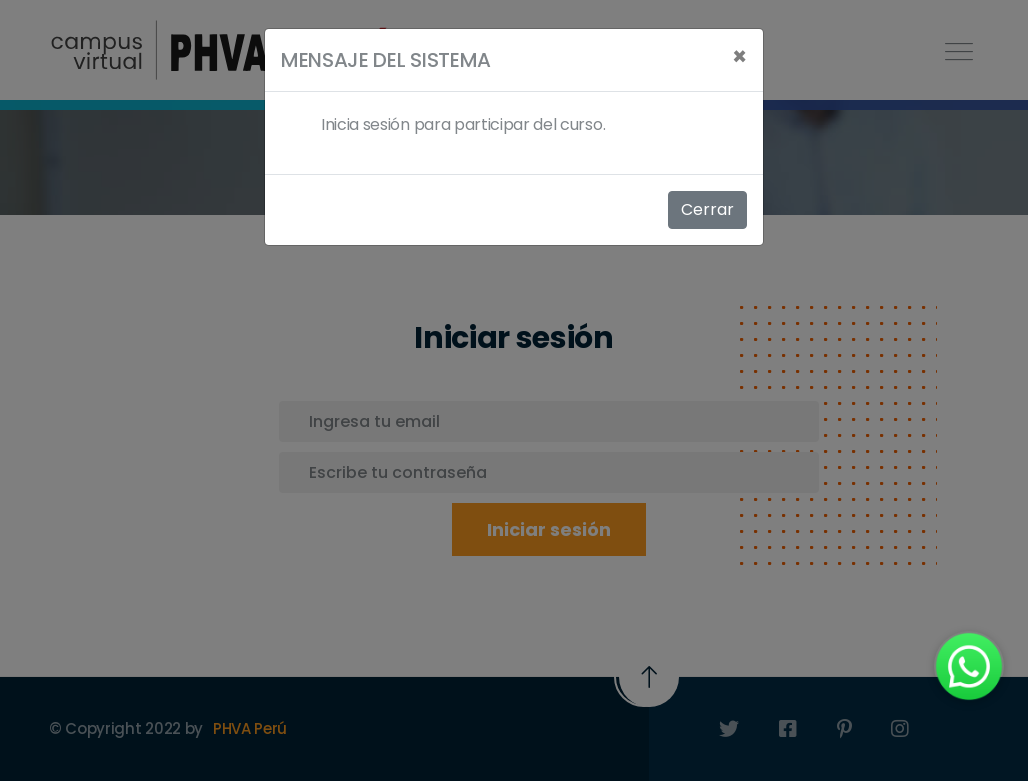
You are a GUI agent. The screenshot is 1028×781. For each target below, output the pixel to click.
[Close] (739, 57)
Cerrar (707, 209)
